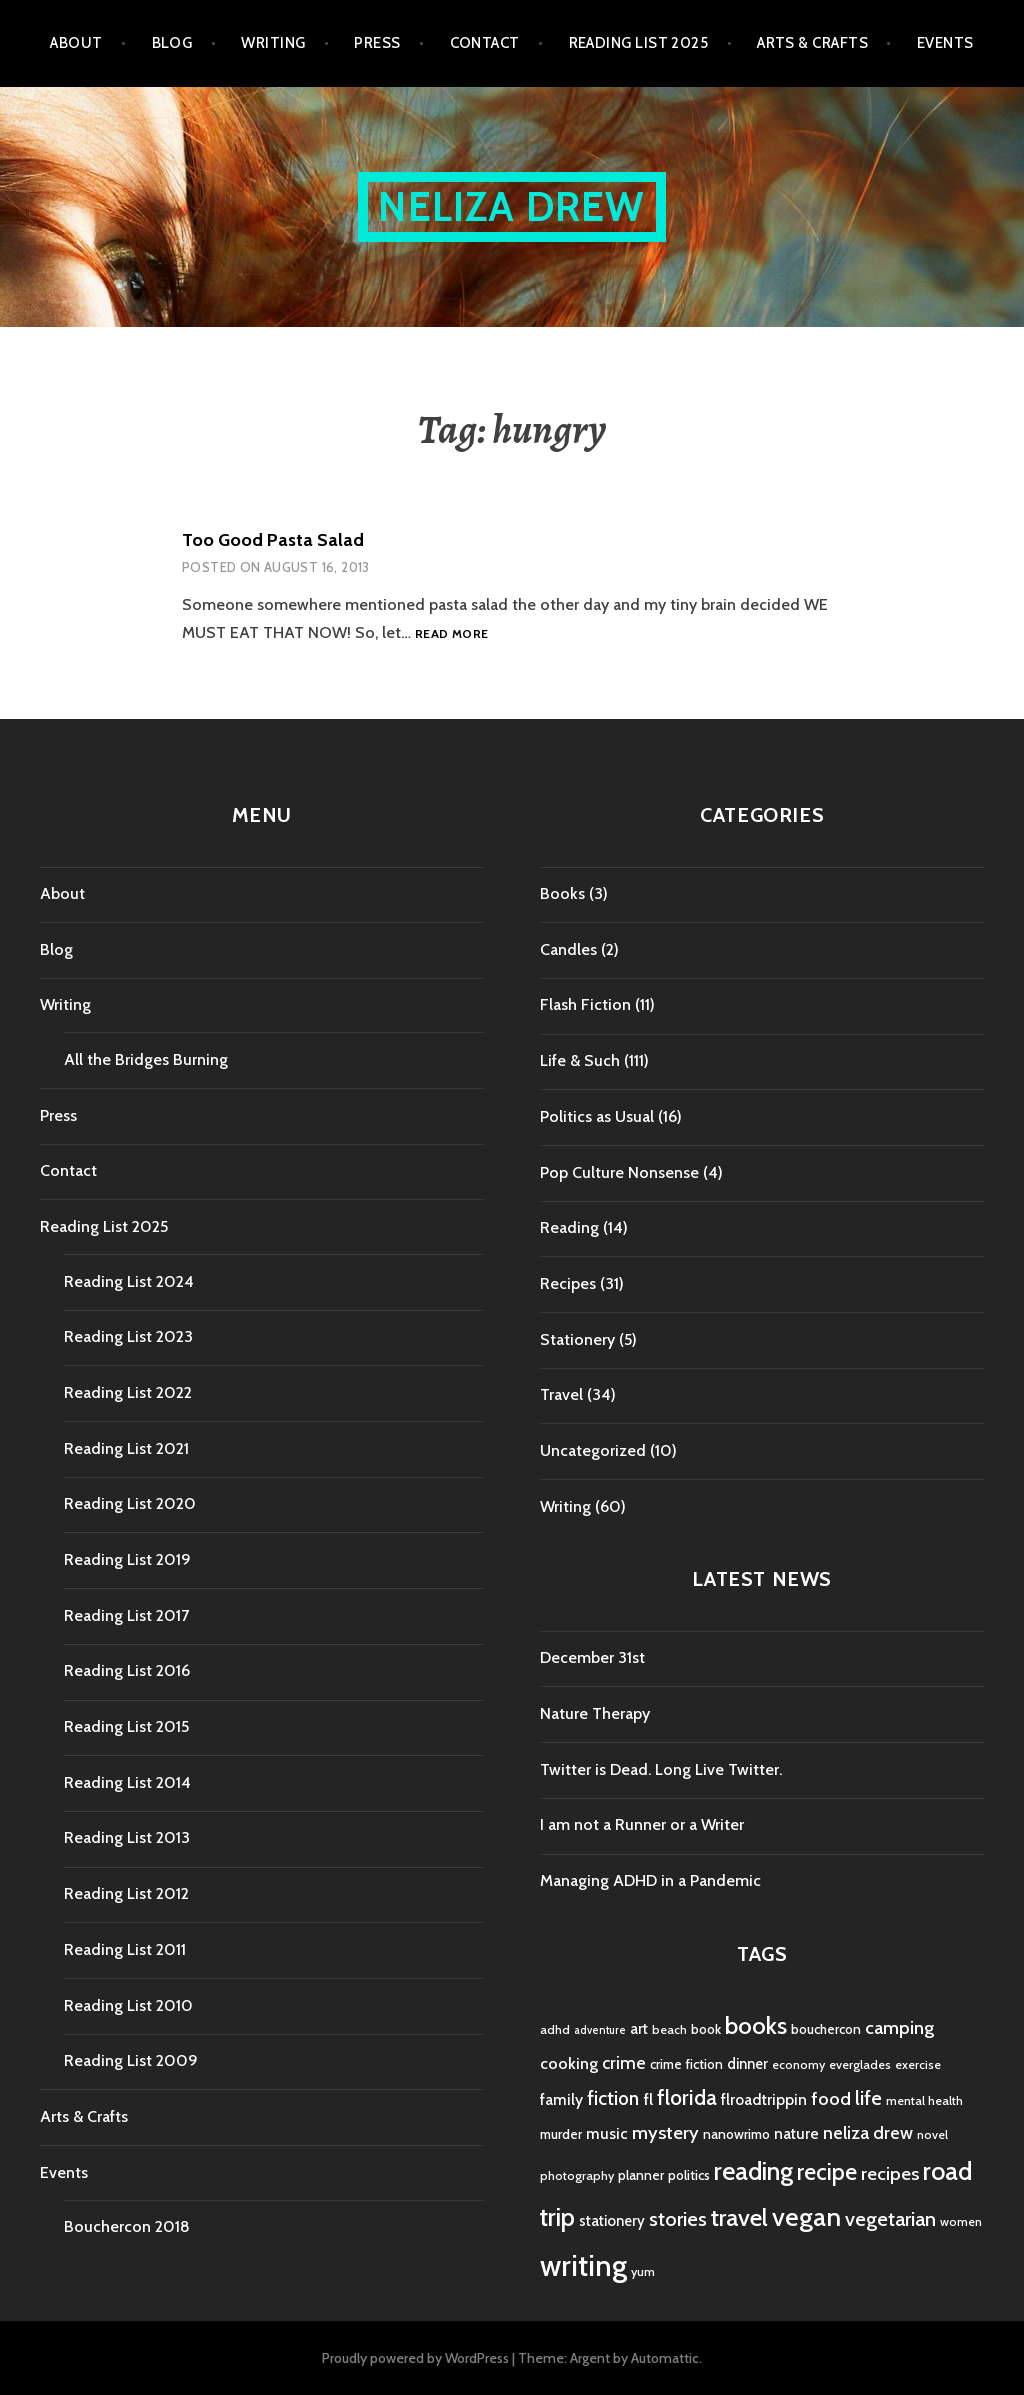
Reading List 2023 (128, 1336)
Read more (451, 634)
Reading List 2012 (126, 1893)
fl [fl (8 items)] (648, 2099)
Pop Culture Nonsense (619, 1172)
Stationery (577, 1339)
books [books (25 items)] (756, 2025)
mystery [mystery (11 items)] (665, 2132)
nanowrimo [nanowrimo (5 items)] (736, 2134)
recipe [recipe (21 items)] (827, 2172)
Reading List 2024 (129, 1281)
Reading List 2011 (125, 1949)
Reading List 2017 (126, 1615)
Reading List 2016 (127, 1670)
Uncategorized (593, 1450)
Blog (172, 43)
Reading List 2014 (127, 1782)
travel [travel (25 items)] (739, 2217)
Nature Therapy (595, 1713)
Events (945, 43)
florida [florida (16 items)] (687, 2097)
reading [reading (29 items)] (753, 2171)
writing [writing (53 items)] (583, 2265)
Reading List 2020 (130, 1503)
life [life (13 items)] (868, 2098)
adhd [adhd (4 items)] (555, 2029)
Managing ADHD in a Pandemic (650, 1880)
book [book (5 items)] (706, 2029)
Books (562, 893)
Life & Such (580, 1060)
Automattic (665, 2358)
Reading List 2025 (639, 43)
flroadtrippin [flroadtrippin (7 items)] (764, 2099)
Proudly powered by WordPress (415, 2358)
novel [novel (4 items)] (932, 2134)
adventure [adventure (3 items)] (600, 2030)
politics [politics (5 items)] (689, 2175)
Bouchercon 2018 (127, 2226)
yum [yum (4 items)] (643, 2271)
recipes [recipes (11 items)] (890, 2173)
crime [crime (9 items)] (624, 2062)
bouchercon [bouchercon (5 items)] (826, 2029)
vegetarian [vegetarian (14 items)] (890, 2218)
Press (377, 43)
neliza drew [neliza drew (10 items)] (868, 2132)
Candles (568, 949)
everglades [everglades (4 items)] (860, 2064)
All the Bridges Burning (146, 1059)
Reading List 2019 (127, 1559)
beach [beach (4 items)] (669, 2029)
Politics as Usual (597, 1116)
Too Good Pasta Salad (273, 540)
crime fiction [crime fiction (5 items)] (686, 2064)
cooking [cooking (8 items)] (569, 2063)
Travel (561, 1394)
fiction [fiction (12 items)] (613, 2098)
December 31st (592, 1657)
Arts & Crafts (812, 43)
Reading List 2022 (128, 1392)
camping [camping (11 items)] (899, 2027)
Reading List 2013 (127, 1837)
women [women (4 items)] (961, 2221)
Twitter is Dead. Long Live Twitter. (661, 1769)
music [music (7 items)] (607, 2133)
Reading (569, 1227)
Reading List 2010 (128, 2005)
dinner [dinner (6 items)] (747, 2064)
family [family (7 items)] (561, 2099)
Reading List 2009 (131, 2060)
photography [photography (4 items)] (577, 2175)
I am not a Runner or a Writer (642, 1824)
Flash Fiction (585, 1004)
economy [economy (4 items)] (798, 2064)
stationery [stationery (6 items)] (612, 2221)
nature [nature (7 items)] (796, 2133)
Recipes (568, 1283)
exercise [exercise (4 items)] (918, 2064)
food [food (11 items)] (831, 2098)
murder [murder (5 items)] (561, 2134)
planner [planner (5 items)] (641, 2175)
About (76, 43)
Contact (485, 43)
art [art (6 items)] (639, 2029)
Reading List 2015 (126, 1726)
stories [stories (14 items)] (678, 2218)
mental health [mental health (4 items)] (924, 2100)
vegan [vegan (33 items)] (806, 2217)
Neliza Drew (511, 206)
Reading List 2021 (126, 1448)
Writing (273, 43)
